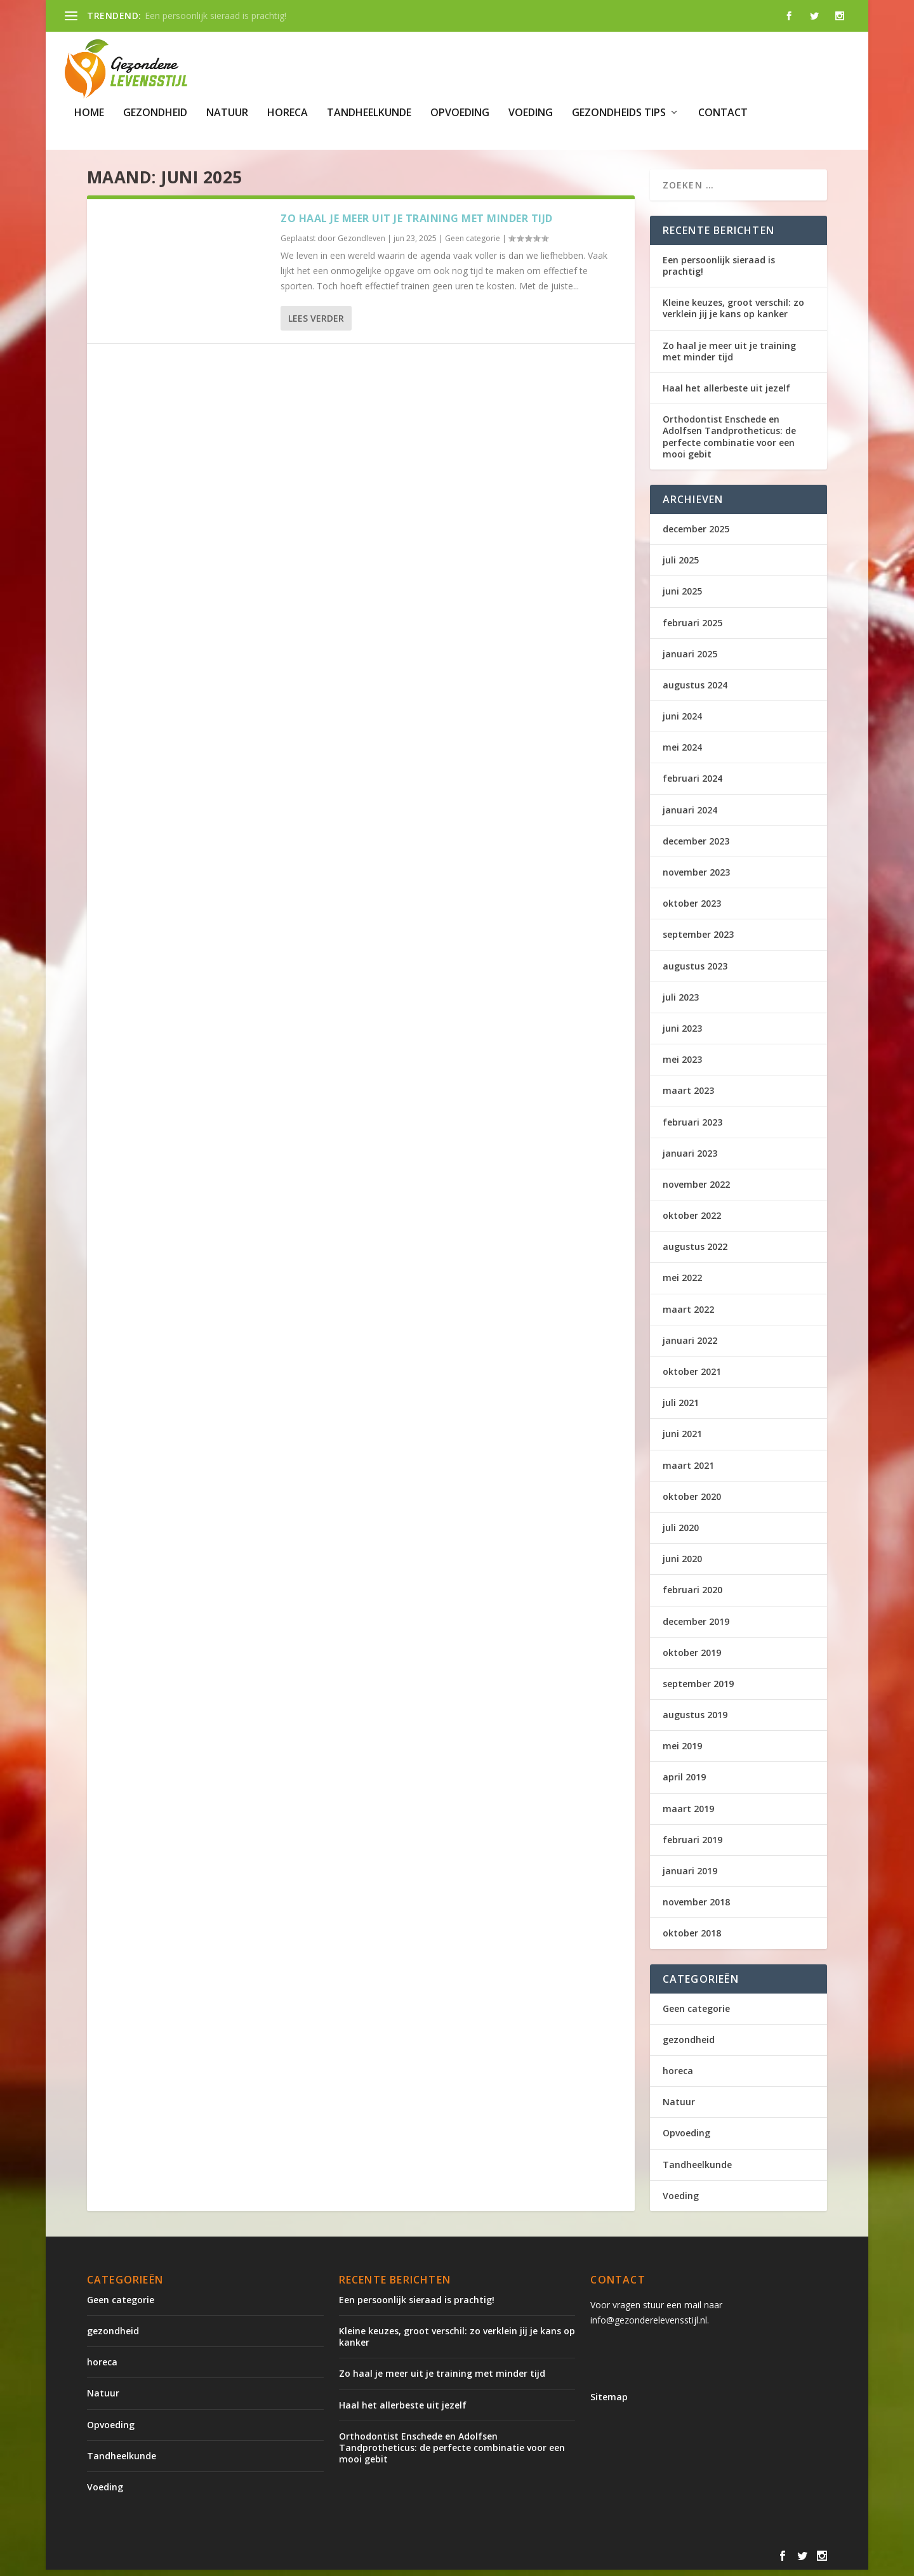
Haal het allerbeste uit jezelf (726, 394)
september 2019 (698, 1689)
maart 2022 (688, 1315)
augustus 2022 (695, 1253)
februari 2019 (692, 1845)
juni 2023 (682, 1034)
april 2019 (684, 1783)
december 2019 (696, 1627)
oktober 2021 (692, 1378)
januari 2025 (690, 660)
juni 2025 (682, 597)
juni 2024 (682, 722)
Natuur (227, 113)
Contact (723, 113)
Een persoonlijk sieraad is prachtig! (215, 16)
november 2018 (696, 1908)
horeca (287, 113)
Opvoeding (459, 113)
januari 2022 (690, 1346)
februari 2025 (692, 628)
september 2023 (698, 941)
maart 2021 (688, 1471)
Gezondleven (361, 244)
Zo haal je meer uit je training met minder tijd (417, 224)
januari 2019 (690, 1877)
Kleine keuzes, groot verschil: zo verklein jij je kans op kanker (733, 314)
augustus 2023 (695, 972)
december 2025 (696, 535)
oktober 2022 (692, 1222)
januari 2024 (690, 816)
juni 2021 (682, 1440)
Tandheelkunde (369, 113)
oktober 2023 (692, 910)
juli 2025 (681, 566)
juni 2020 (682, 1565)
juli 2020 (681, 1534)
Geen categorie (472, 244)
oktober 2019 (692, 1658)
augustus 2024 (695, 691)
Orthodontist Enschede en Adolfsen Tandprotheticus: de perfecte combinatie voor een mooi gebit (729, 442)
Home (89, 113)
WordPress (358, 2561)
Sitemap (609, 2402)
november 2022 (696, 1190)
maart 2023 (688, 1097)
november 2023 (696, 878)
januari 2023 (690, 1159)
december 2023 (696, 847)
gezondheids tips (619, 113)
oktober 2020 (692, 1502)
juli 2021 (681, 1409)
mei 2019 (682, 1752)
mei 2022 (682, 1284)
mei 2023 (682, 1066)
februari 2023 (692, 1128)
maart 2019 (688, 1814)
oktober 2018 (692, 1939)
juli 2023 (681, 1003)
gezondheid (155, 113)
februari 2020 (692, 1596)
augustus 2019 (695, 1721)
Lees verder (316, 325)
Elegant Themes (192, 2561)
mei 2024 (682, 753)
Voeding (530, 113)
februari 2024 (692, 785)
